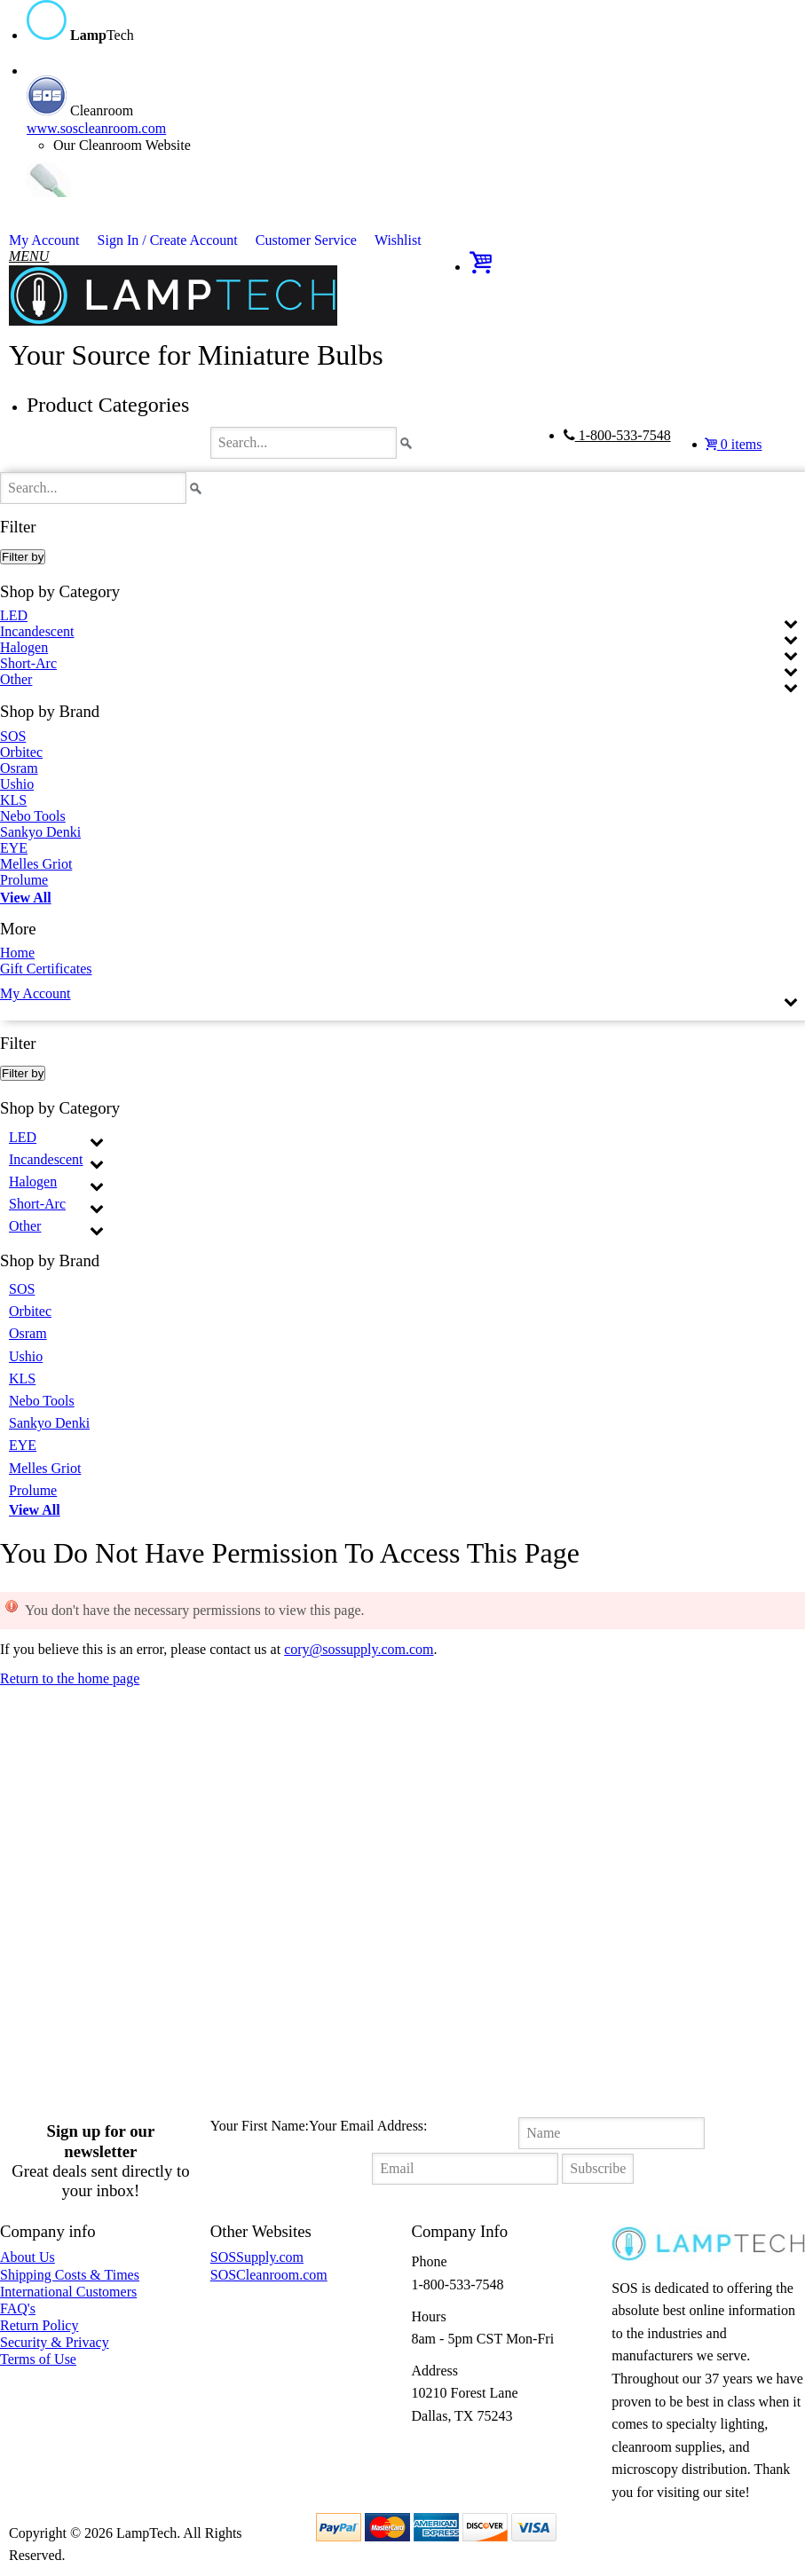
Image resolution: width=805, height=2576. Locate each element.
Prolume (24, 880)
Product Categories (108, 404)
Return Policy (39, 2325)
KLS (13, 800)
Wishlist (398, 240)
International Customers (68, 2291)
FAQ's (18, 2308)
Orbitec (21, 752)
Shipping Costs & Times (69, 2274)
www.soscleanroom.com (96, 128)
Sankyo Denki (40, 832)
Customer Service (306, 240)
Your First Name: (259, 2125)
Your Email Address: (368, 2125)
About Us (27, 2257)
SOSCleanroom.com (269, 2274)
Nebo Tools (33, 816)
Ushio (17, 784)
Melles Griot (36, 864)
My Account (44, 240)
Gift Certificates (46, 969)
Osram (19, 768)
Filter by (22, 556)
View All (25, 897)
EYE (14, 848)
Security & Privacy (54, 2342)
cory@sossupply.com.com (358, 1649)
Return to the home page (69, 1678)
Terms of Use (38, 2359)
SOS (13, 736)
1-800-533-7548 (617, 435)
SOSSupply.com (257, 2257)
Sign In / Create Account (168, 240)
